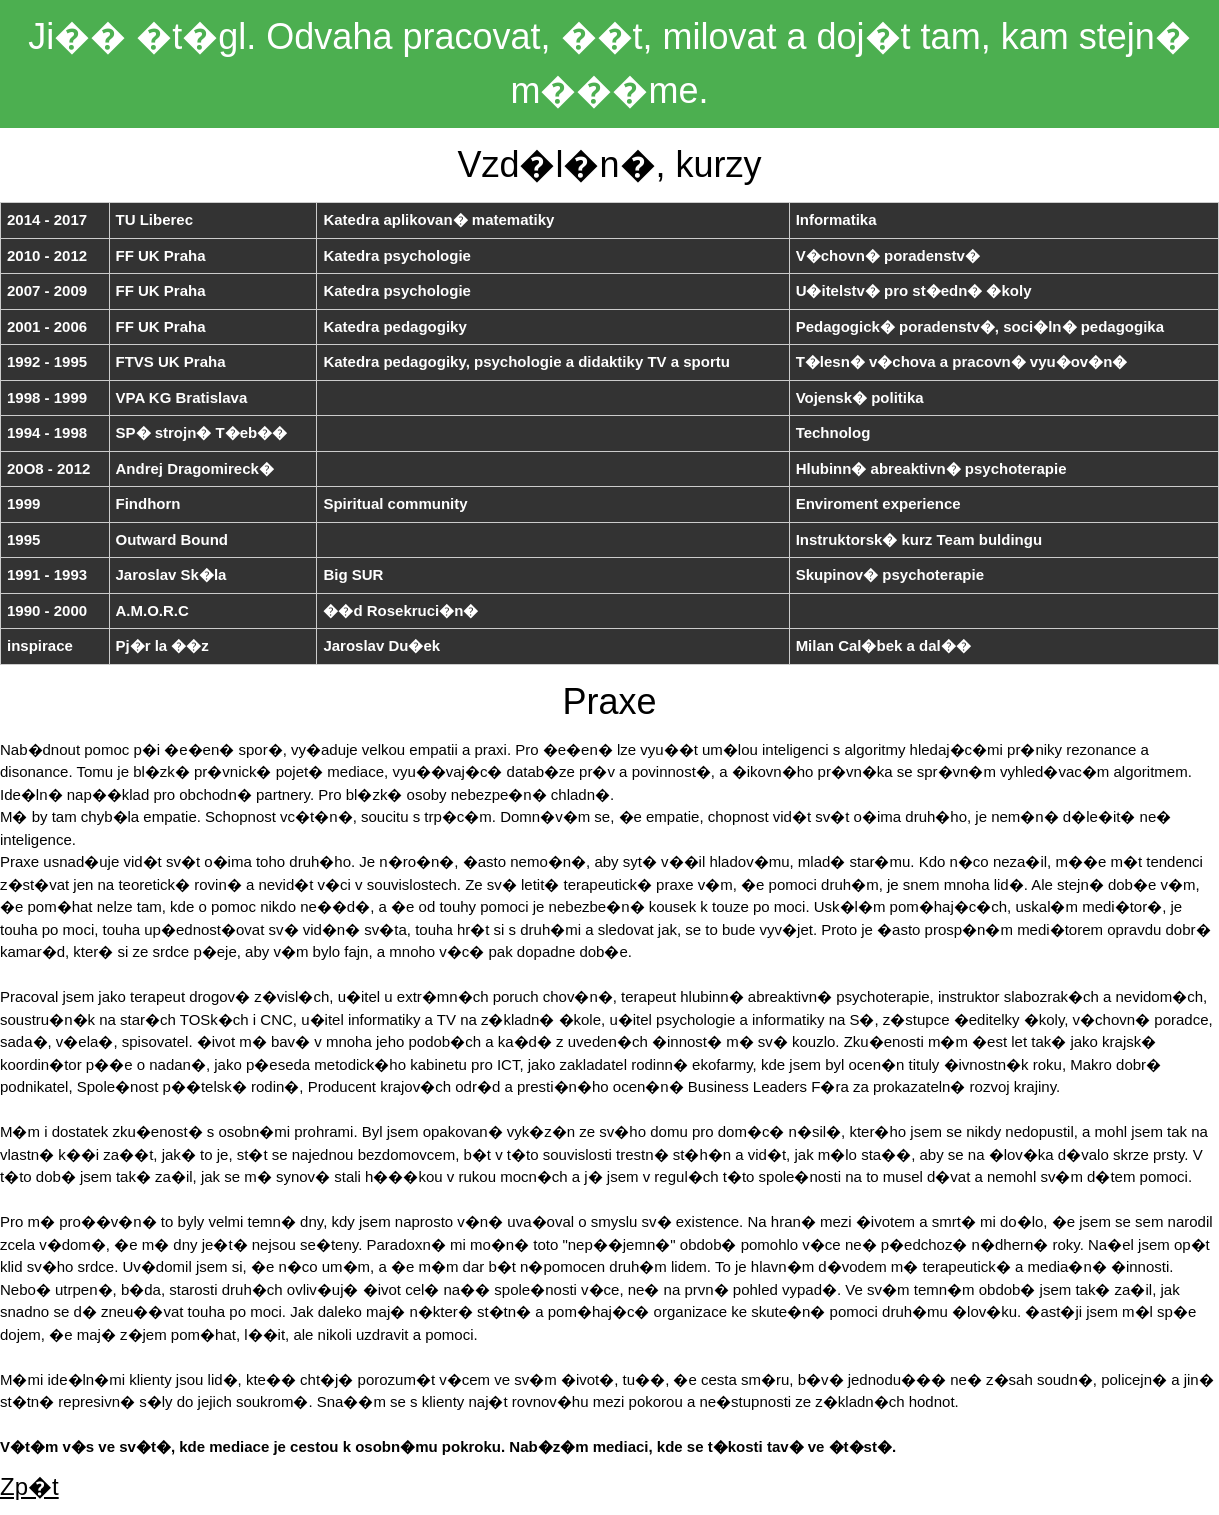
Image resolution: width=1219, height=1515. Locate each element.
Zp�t (29, 1486)
